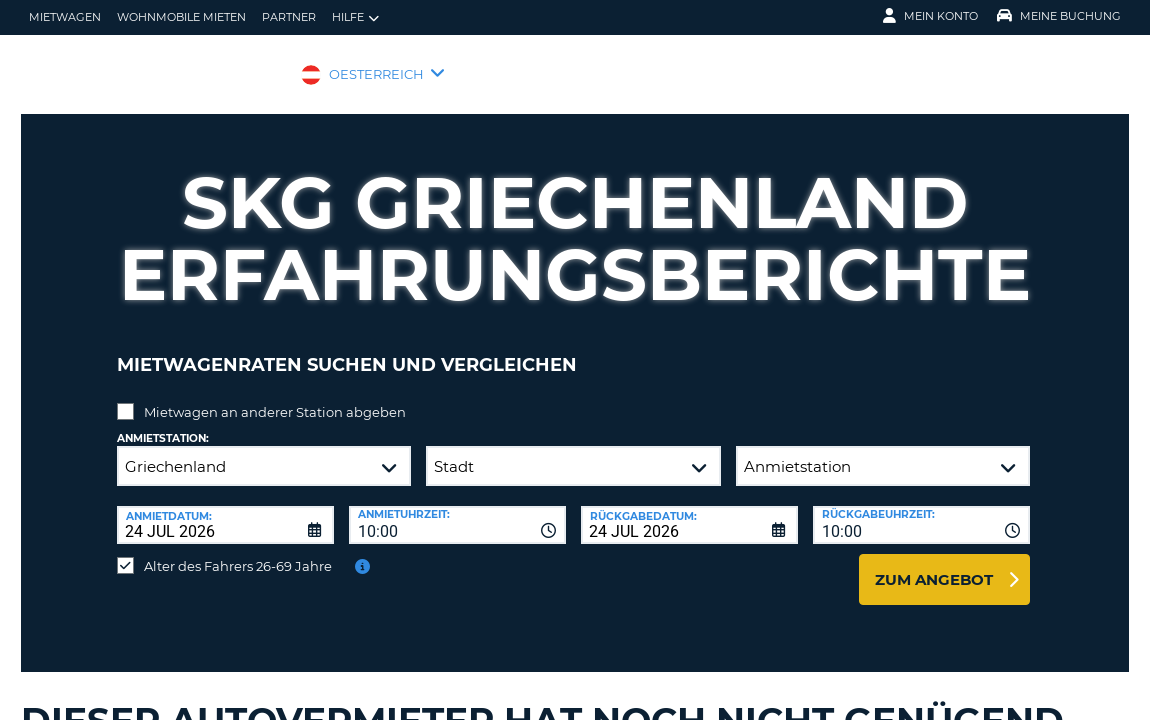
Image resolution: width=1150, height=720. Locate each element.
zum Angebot (934, 564)
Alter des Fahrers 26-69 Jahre (238, 551)
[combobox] (457, 510)
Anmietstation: (163, 423)
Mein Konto (930, 16)
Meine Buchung (1059, 16)
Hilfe (355, 17)
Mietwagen (65, 17)
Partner (289, 17)
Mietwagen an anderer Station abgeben (275, 397)
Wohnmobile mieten (181, 17)
